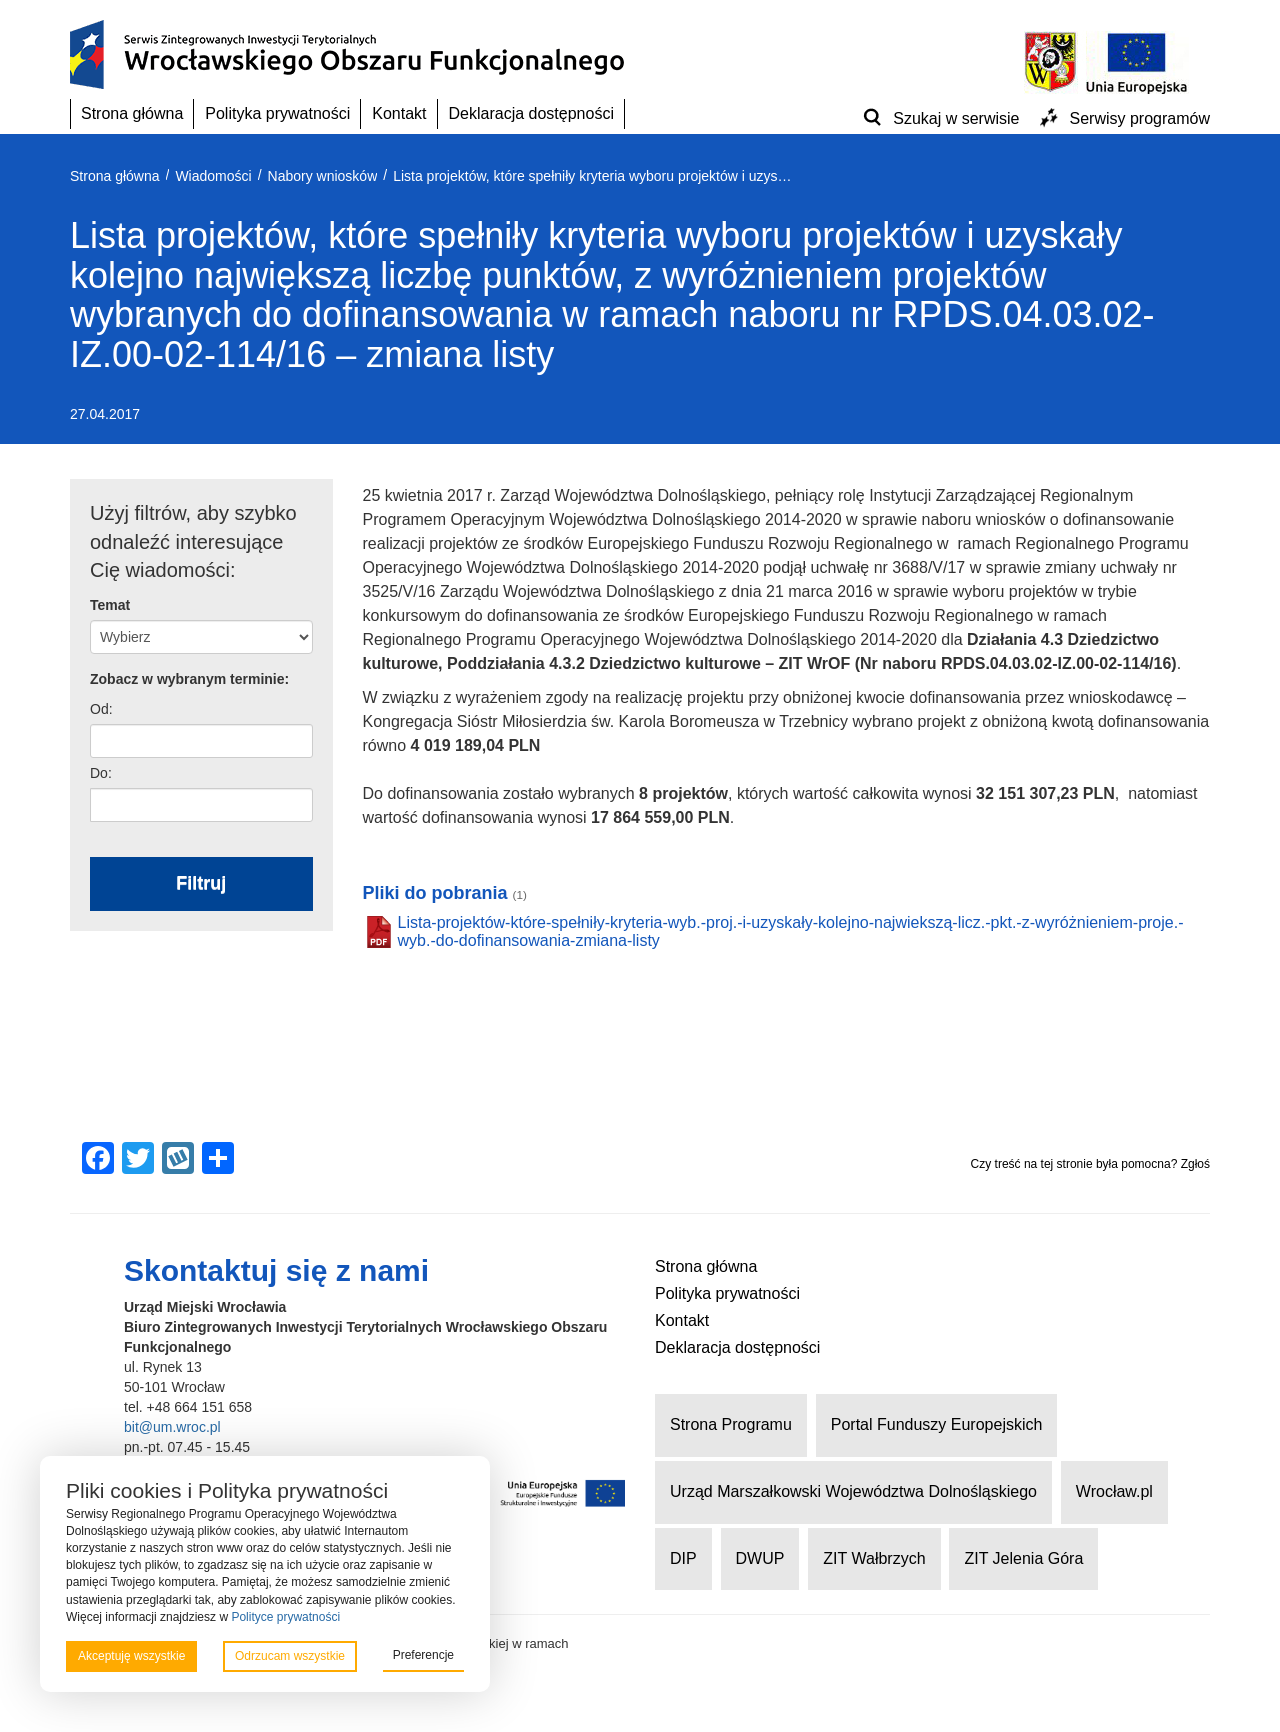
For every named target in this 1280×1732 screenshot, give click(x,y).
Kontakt (399, 113)
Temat (110, 605)
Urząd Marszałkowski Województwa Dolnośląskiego (853, 1491)
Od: (101, 709)
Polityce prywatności (285, 1617)
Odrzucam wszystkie (290, 1656)
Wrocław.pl (1114, 1491)
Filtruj (201, 883)
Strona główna (132, 113)
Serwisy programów (1140, 118)
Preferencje (423, 1655)
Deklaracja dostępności (531, 113)
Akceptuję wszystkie (131, 1656)
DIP (683, 1558)
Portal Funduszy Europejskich (937, 1424)
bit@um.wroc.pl (172, 1427)
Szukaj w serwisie (956, 118)
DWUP (760, 1558)
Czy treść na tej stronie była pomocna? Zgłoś (1090, 1164)
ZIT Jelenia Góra (1023, 1558)
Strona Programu (731, 1424)
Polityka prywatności (277, 113)
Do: (101, 773)
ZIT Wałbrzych (874, 1558)
